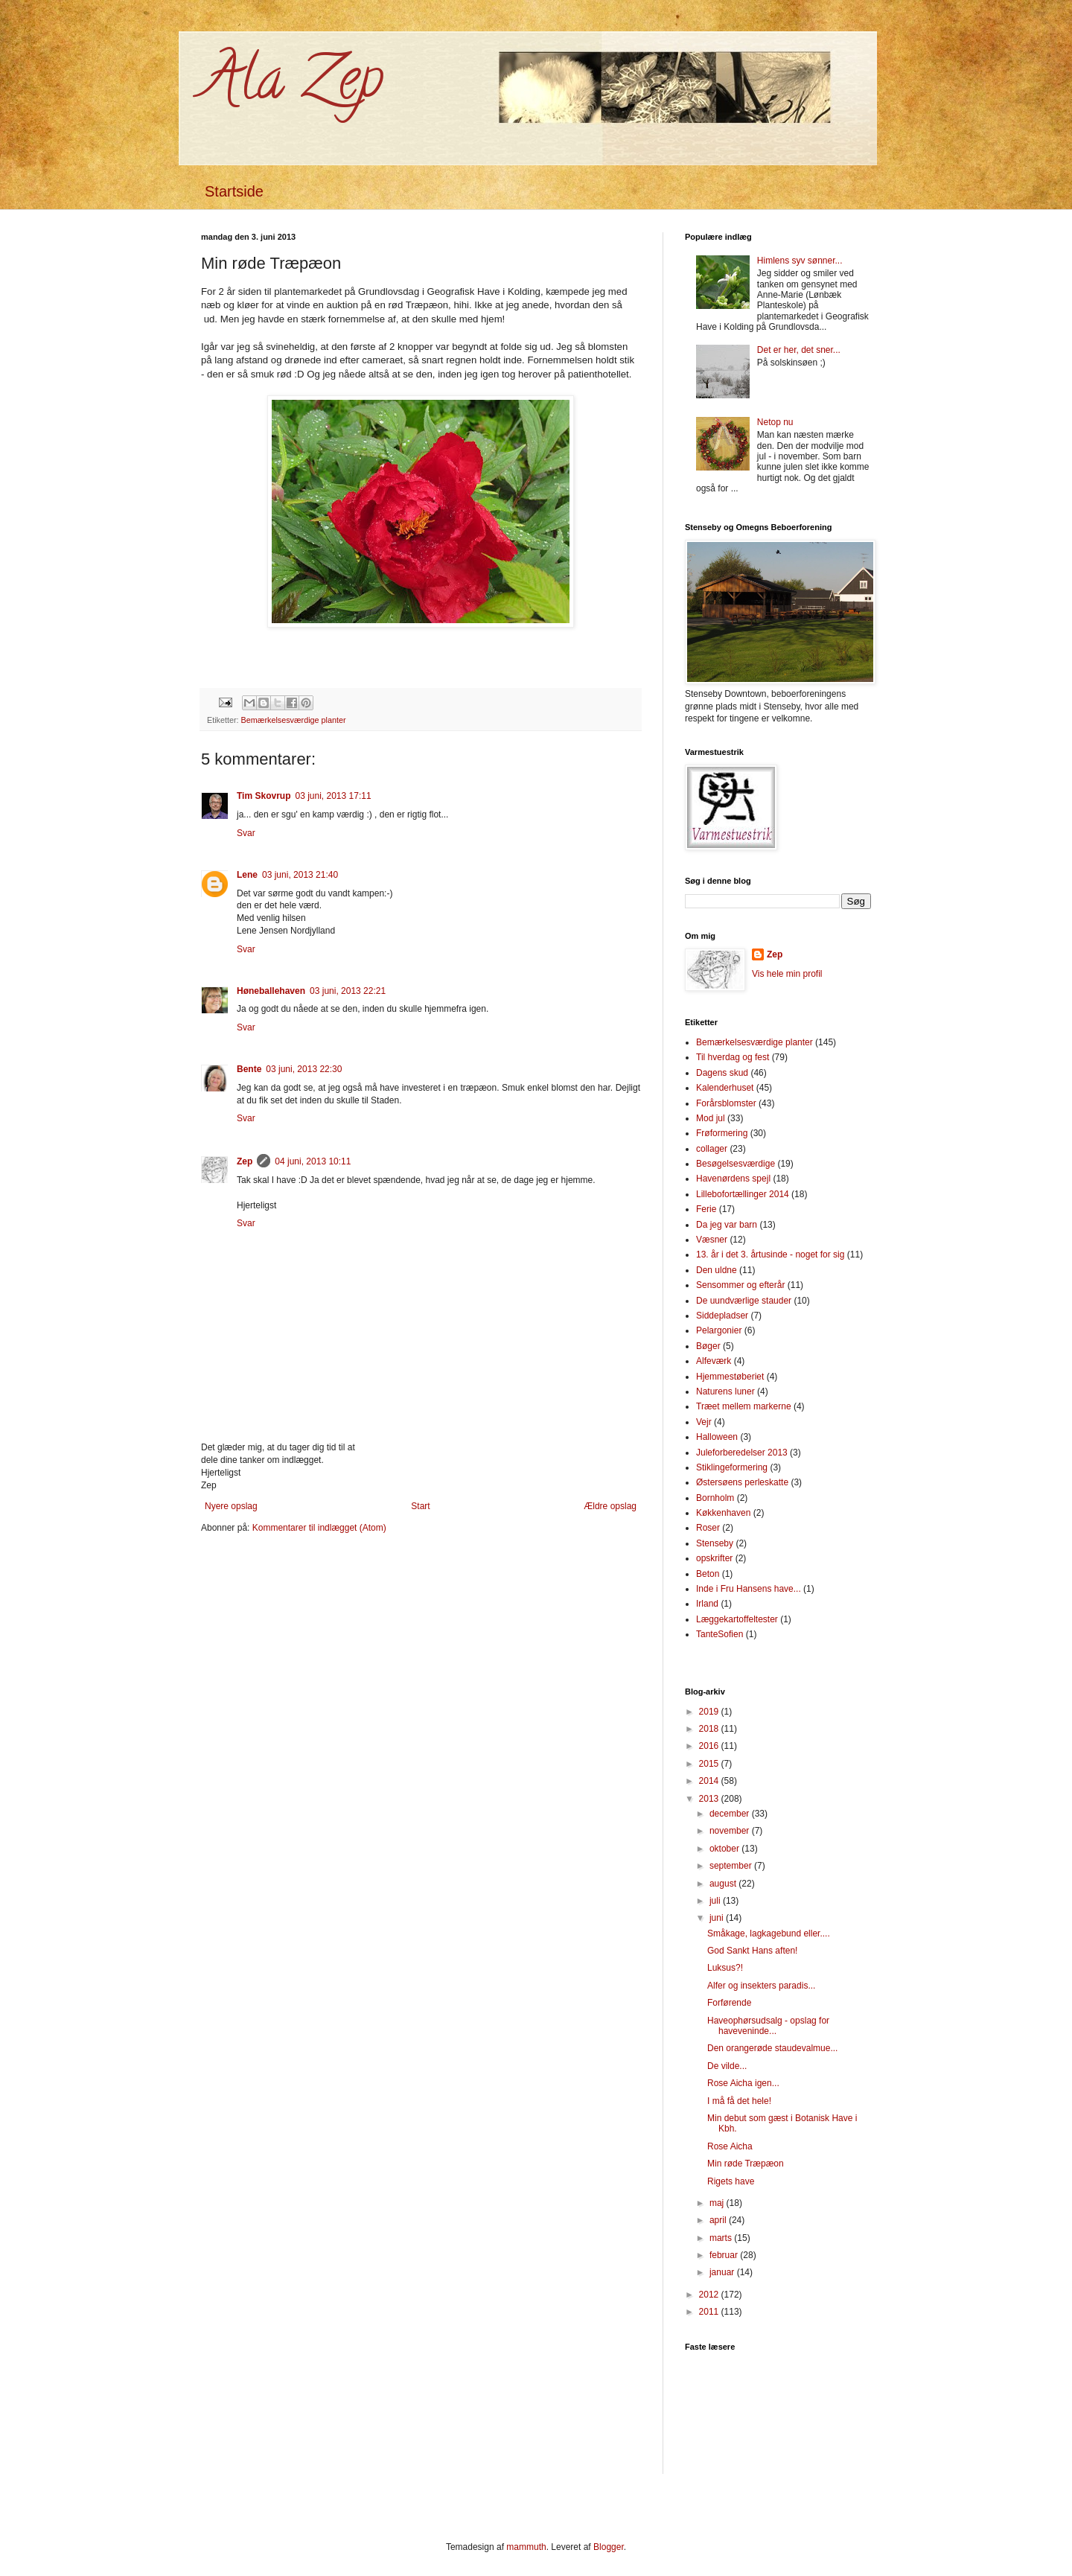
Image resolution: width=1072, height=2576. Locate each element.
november (730, 1831)
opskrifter (714, 1558)
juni (717, 1918)
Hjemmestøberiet (730, 1376)
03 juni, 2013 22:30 (304, 1069)
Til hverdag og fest (732, 1057)
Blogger (608, 2547)
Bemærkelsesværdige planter (293, 719)
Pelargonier (718, 1330)
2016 (710, 1746)
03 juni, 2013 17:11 (333, 796)
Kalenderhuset (724, 1088)
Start (420, 1506)
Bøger (708, 1346)
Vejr (704, 1422)
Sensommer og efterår (740, 1285)
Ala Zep (292, 85)
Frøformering (721, 1133)
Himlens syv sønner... (800, 260)
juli (716, 1901)
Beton (707, 1574)
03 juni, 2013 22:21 (348, 991)
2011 (710, 2311)
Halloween (717, 1437)
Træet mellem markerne (743, 1406)
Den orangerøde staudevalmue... (772, 2048)
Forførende (729, 2003)
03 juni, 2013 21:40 (300, 875)
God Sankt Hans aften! (752, 1950)
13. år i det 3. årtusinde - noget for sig (770, 1254)
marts (721, 2238)
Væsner (711, 1239)
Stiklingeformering (732, 1467)
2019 (710, 1711)
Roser (708, 1528)
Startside (234, 191)
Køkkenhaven (723, 1513)
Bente (249, 1069)
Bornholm (715, 1498)
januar (723, 2272)
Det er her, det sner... (798, 350)
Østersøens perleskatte (742, 1482)
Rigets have (730, 2181)
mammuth (526, 2547)
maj (718, 2203)
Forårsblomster (726, 1103)
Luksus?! (725, 1968)
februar (724, 2255)
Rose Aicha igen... (743, 2083)
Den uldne (716, 1270)
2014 (710, 1781)
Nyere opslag (231, 1506)
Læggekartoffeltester (737, 1619)
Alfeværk (713, 1361)
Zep (244, 1161)
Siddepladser (722, 1315)
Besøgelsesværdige (735, 1163)
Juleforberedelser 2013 (742, 1452)
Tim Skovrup (263, 796)
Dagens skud (722, 1073)
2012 (710, 2294)
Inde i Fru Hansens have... (748, 1589)
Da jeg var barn (726, 1225)
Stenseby (714, 1543)
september (731, 1866)
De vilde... (727, 2066)
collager (711, 1149)
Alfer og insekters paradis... (761, 1985)
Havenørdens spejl (733, 1178)
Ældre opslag (610, 1506)
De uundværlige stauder (743, 1300)
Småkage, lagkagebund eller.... (768, 1933)
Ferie (706, 1209)
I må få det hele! (739, 2101)
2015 (710, 1764)
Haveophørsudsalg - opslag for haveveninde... (768, 2025)
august (723, 1883)
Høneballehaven (271, 991)
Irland (707, 1603)
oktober (725, 1848)
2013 (710, 1799)
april (719, 2220)
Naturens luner (725, 1391)
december (730, 1813)
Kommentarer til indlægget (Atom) (319, 1528)
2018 (710, 1729)
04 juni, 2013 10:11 (313, 1161)
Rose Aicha (730, 2146)
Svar (246, 833)
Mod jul (710, 1118)
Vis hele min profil (787, 974)
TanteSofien (719, 1634)
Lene (247, 875)
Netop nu (775, 422)
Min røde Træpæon (745, 2163)
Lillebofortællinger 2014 (742, 1194)
